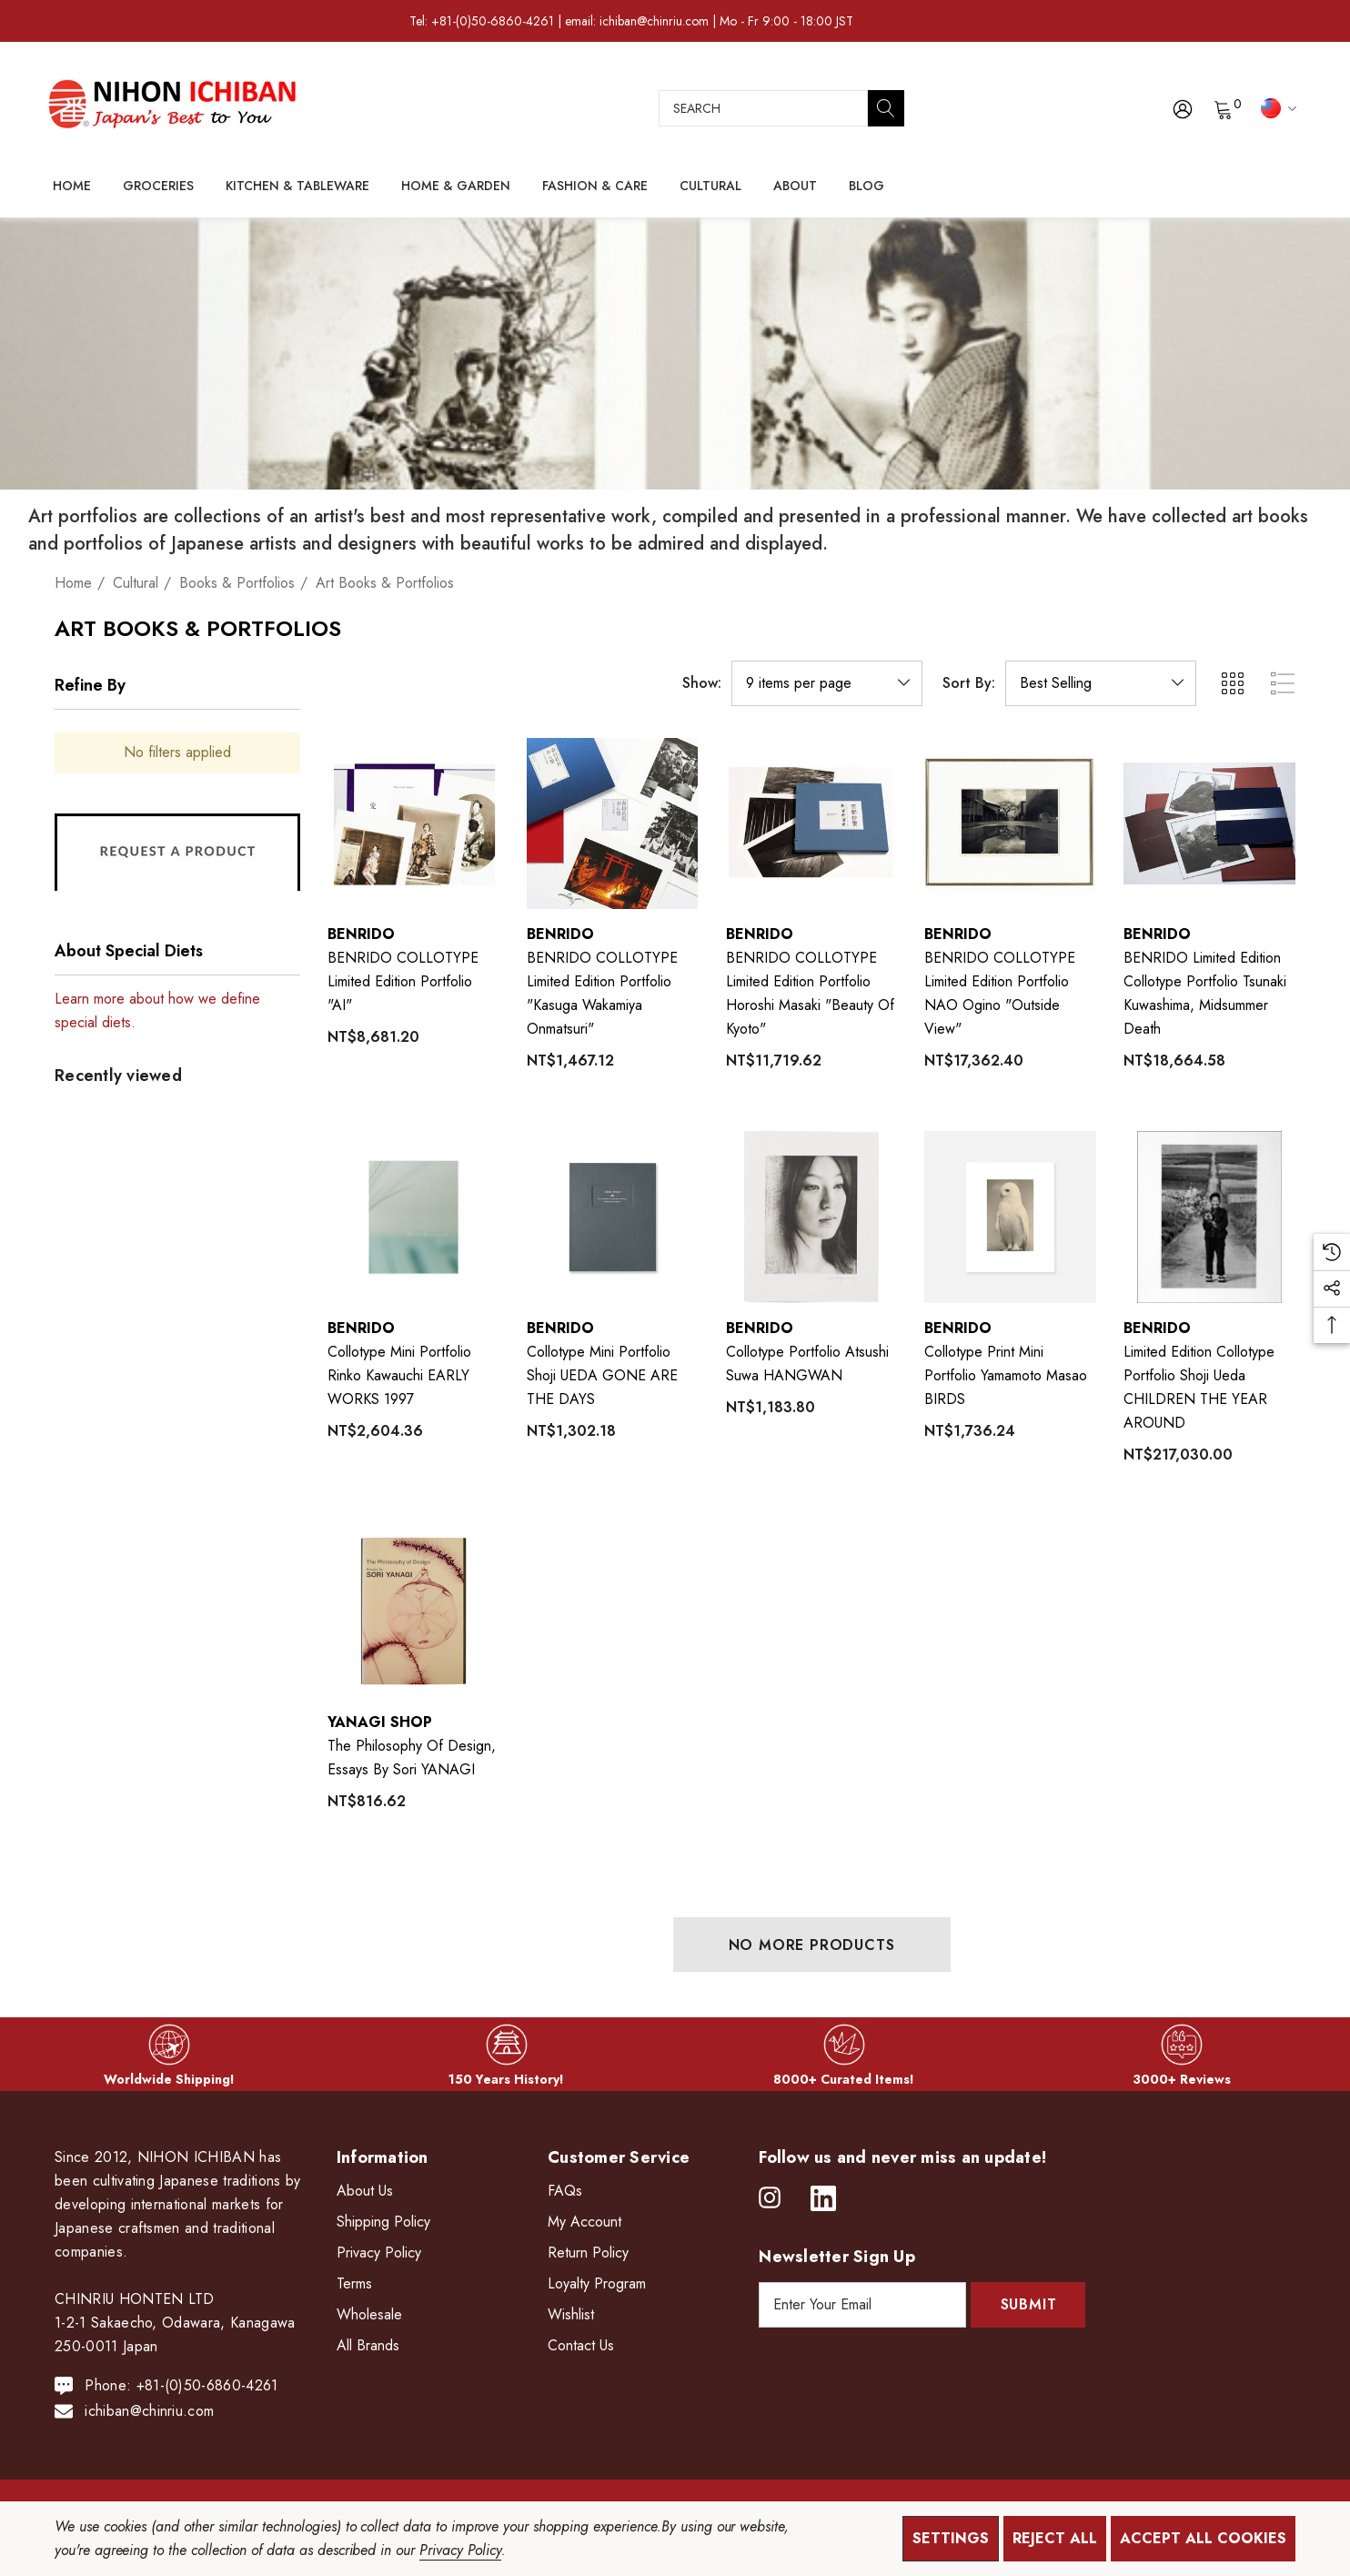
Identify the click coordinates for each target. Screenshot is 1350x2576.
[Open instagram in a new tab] (770, 2198)
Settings (950, 2538)
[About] (795, 187)
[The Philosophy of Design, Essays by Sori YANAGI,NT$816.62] (413, 1611)
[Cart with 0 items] (1222, 108)
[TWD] (1276, 107)
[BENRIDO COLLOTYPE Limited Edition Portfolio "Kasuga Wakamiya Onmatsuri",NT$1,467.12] (613, 824)
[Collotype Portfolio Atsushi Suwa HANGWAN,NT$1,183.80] (812, 1217)
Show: (701, 683)
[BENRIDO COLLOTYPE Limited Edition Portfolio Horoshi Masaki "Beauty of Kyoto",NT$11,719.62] (812, 824)
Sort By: (968, 683)
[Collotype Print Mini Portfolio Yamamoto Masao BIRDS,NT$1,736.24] (1010, 1217)
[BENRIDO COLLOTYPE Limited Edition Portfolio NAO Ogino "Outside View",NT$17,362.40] (1010, 824)
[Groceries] (158, 187)
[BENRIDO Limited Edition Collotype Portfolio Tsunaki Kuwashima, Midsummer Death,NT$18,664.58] (1209, 824)
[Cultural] (710, 187)
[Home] (71, 185)
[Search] (886, 108)
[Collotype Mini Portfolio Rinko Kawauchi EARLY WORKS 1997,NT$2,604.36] (413, 1217)
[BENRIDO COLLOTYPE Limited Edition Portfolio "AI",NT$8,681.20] (413, 824)
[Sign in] (1181, 108)
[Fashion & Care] (595, 187)
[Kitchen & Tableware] (297, 187)
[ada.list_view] (1282, 683)
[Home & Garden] (455, 187)
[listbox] (1100, 683)
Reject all (1054, 2538)
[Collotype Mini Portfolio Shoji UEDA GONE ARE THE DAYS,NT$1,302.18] (613, 1217)
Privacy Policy (460, 2550)
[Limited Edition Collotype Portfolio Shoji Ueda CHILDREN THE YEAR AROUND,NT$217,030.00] (1209, 1217)
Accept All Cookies (1203, 2538)
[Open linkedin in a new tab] (823, 2198)
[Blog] (866, 185)
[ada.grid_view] (1231, 683)
